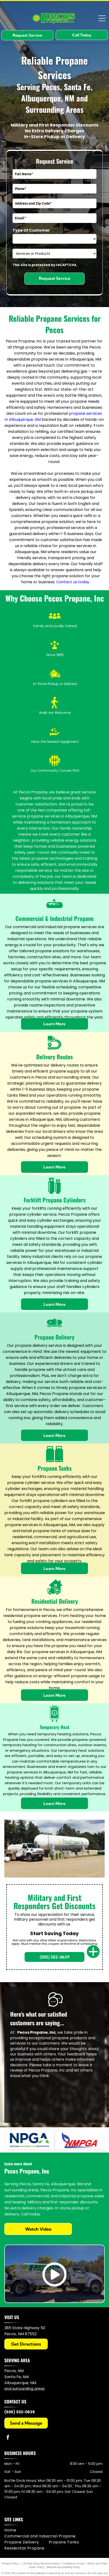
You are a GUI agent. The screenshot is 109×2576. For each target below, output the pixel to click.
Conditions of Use (74, 2563)
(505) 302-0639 (19, 2412)
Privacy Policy (10, 2563)
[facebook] (8, 2438)
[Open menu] (102, 18)
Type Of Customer (31, 230)
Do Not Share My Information (41, 2563)
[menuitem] (15, 2530)
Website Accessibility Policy (63, 2567)
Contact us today (72, 582)
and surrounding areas (24, 2388)
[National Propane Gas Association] (29, 2140)
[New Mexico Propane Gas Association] (79, 2140)
